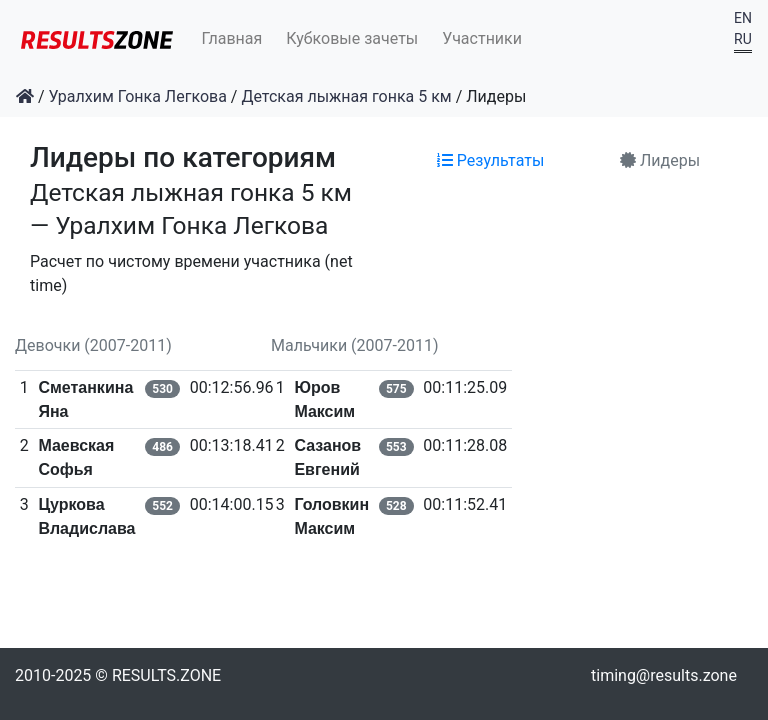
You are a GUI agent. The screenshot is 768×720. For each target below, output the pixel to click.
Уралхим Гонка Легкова (138, 96)
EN (743, 18)
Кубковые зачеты (352, 38)
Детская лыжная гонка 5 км (346, 96)
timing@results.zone (664, 675)
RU (743, 39)
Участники (482, 38)
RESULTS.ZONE (166, 675)
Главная (232, 38)
